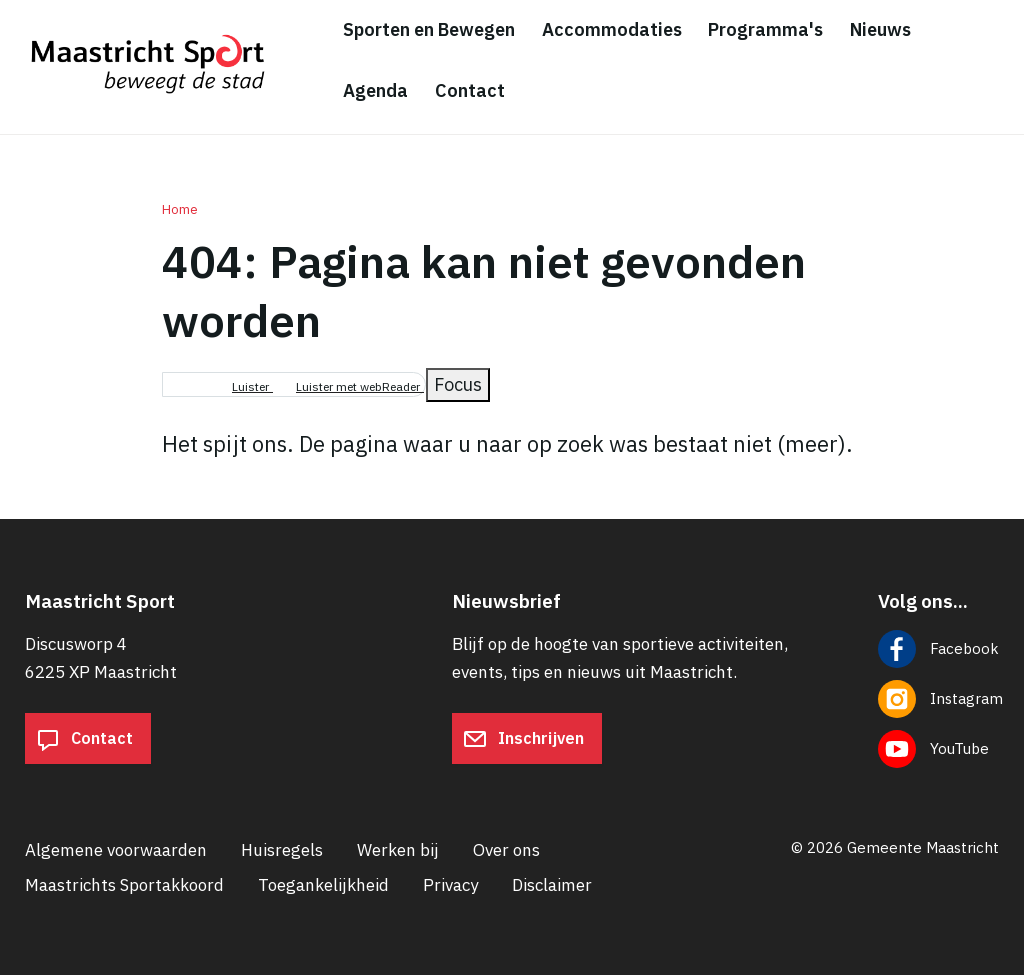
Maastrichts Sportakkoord (124, 885)
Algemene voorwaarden (116, 850)
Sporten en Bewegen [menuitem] (429, 29)
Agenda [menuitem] (375, 90)
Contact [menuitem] (470, 90)
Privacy (450, 885)
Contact (84, 739)
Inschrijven (523, 739)
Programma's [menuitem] (765, 29)
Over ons (506, 850)
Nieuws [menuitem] (880, 29)
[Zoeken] (994, 62)
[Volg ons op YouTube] (938, 749)
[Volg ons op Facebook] (938, 649)
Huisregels (282, 850)
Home (180, 209)
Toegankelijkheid (323, 885)
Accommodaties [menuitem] (612, 29)
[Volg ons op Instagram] (938, 699)
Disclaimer (552, 885)
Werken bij (398, 850)
